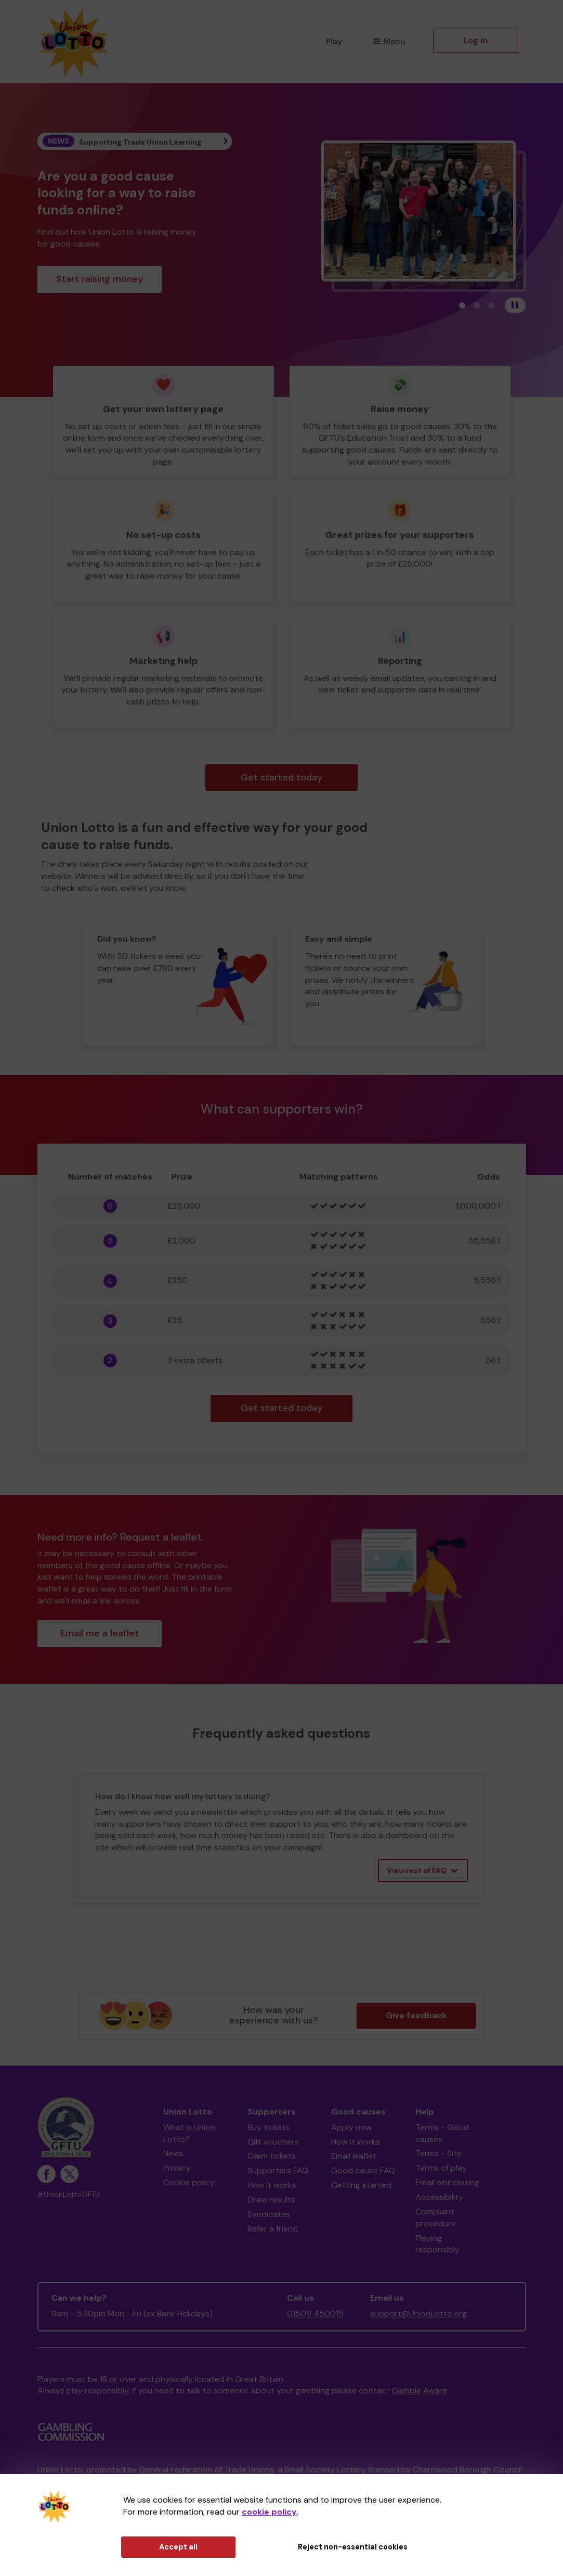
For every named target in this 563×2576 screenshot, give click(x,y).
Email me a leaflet (99, 1633)
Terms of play (441, 2167)
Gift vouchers (273, 2141)
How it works (271, 2185)
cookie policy (269, 2511)
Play (334, 41)
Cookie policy (189, 2182)
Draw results (271, 2199)
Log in (476, 40)
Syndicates (268, 2214)
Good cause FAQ (363, 2170)
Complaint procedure (435, 2217)
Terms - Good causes (442, 2133)
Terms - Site (438, 2153)
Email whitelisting (447, 2182)
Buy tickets (268, 2127)
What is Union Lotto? (189, 2133)
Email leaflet (353, 2155)
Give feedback (416, 2015)
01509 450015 (315, 2313)
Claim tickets (271, 2155)
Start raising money (99, 279)
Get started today (281, 777)
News (173, 2153)
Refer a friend (272, 2228)
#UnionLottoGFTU (68, 2194)
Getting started (361, 2185)
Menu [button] (389, 41)
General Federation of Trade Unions (206, 2469)
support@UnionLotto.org (418, 2313)
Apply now (351, 2127)
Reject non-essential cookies (353, 2547)
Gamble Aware (419, 2390)
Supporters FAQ (277, 2170)
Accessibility (439, 2196)
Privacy (177, 2167)
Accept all (178, 2547)
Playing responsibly (437, 2244)
